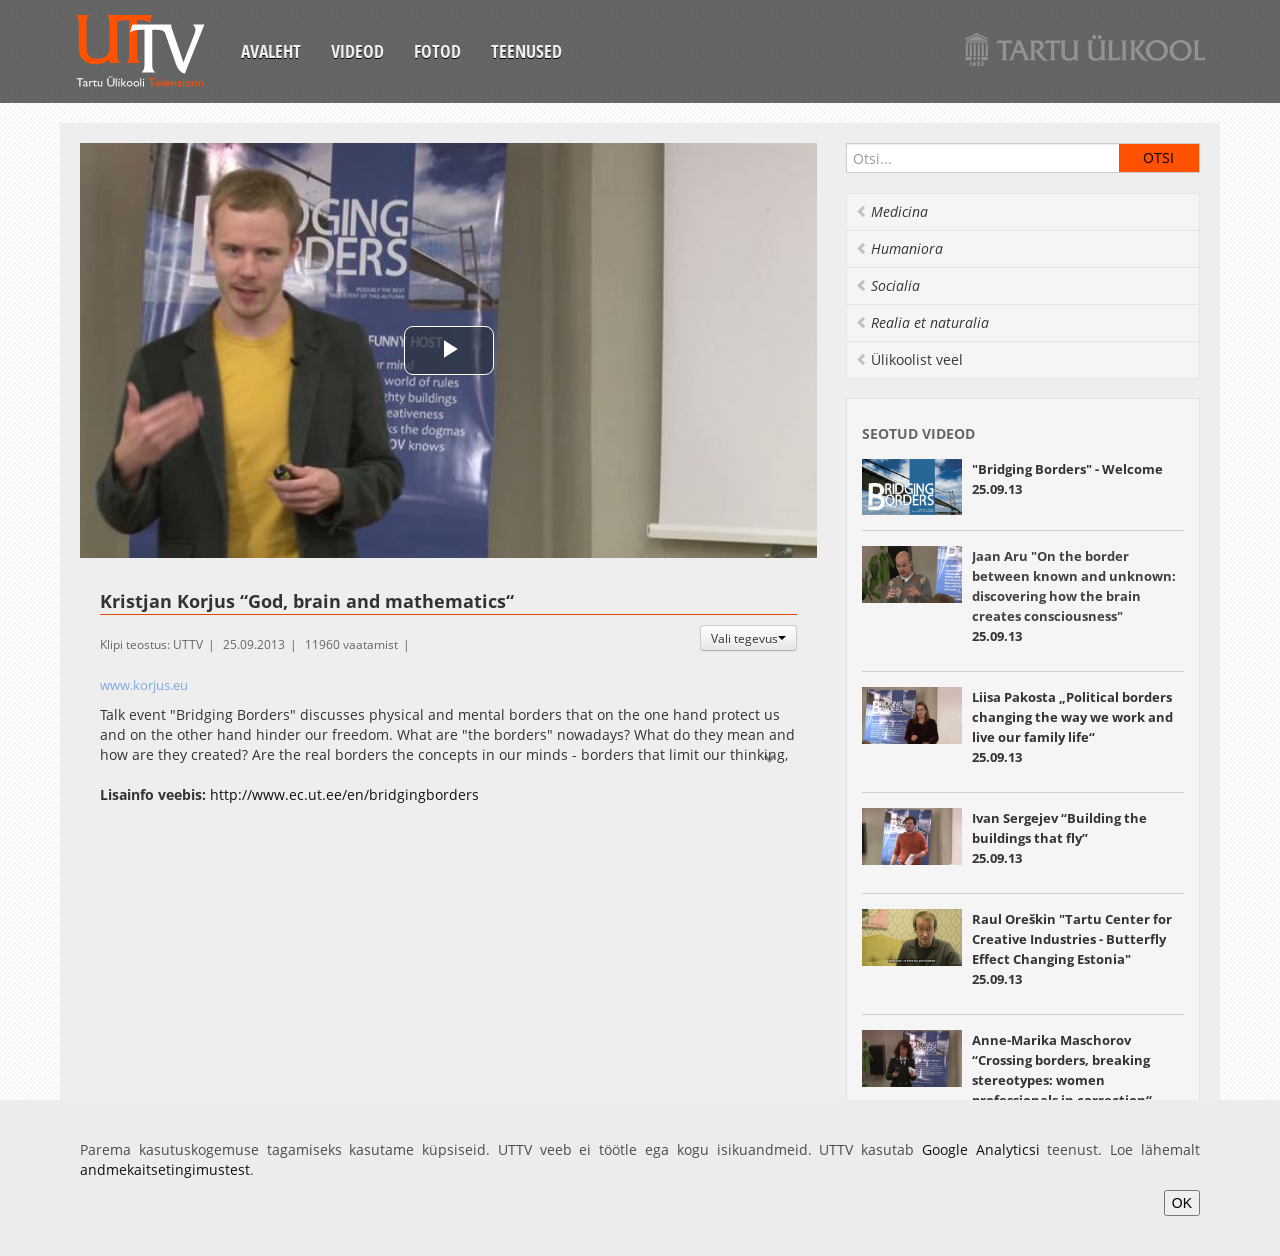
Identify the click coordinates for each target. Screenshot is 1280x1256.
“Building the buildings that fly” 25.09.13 (1059, 838)
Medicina (891, 211)
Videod (357, 51)
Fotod (437, 51)
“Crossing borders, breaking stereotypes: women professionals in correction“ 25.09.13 (1062, 1080)
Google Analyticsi (981, 1149)
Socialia (887, 285)
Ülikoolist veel (909, 359)
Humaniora (899, 248)
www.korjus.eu (144, 685)
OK (1182, 1203)
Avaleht (271, 51)
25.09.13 (1074, 596)
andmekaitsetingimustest (165, 1169)
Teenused (526, 51)
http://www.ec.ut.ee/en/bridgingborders (344, 794)
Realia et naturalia (922, 322)
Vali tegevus (748, 638)
